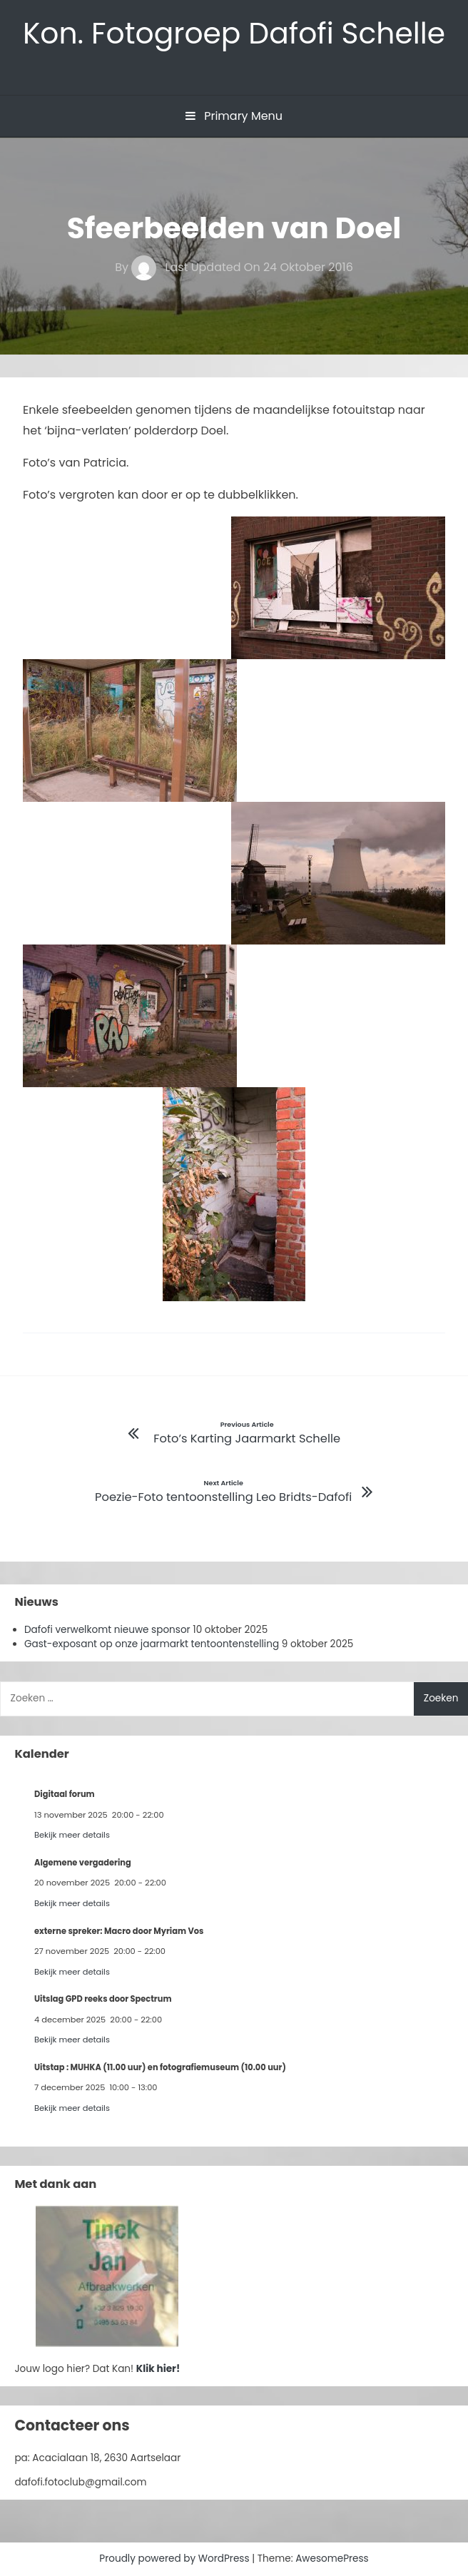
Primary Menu (234, 116)
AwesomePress (332, 2558)
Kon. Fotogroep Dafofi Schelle (234, 33)
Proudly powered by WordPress (175, 2558)
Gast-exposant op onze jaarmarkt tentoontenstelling (151, 1644)
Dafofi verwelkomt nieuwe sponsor (107, 1629)
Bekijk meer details (72, 1835)
